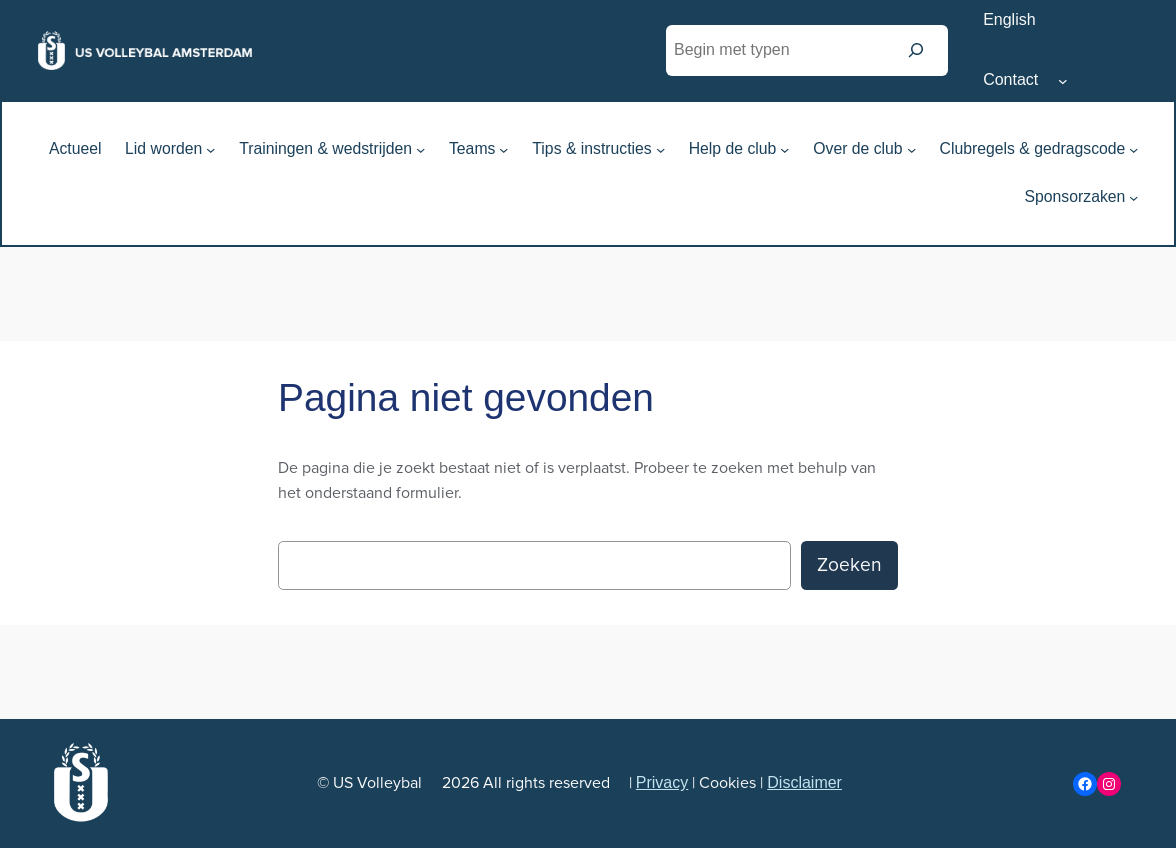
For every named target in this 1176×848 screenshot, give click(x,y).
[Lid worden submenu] (210, 149)
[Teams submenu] (503, 149)
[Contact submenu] (1063, 81)
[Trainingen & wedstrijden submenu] (420, 149)
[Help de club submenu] (784, 149)
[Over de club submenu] (911, 149)
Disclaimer (804, 782)
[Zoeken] (916, 50)
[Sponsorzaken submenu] (1133, 197)
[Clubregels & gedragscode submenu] (1133, 149)
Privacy (662, 782)
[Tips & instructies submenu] (660, 149)
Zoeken (849, 565)
